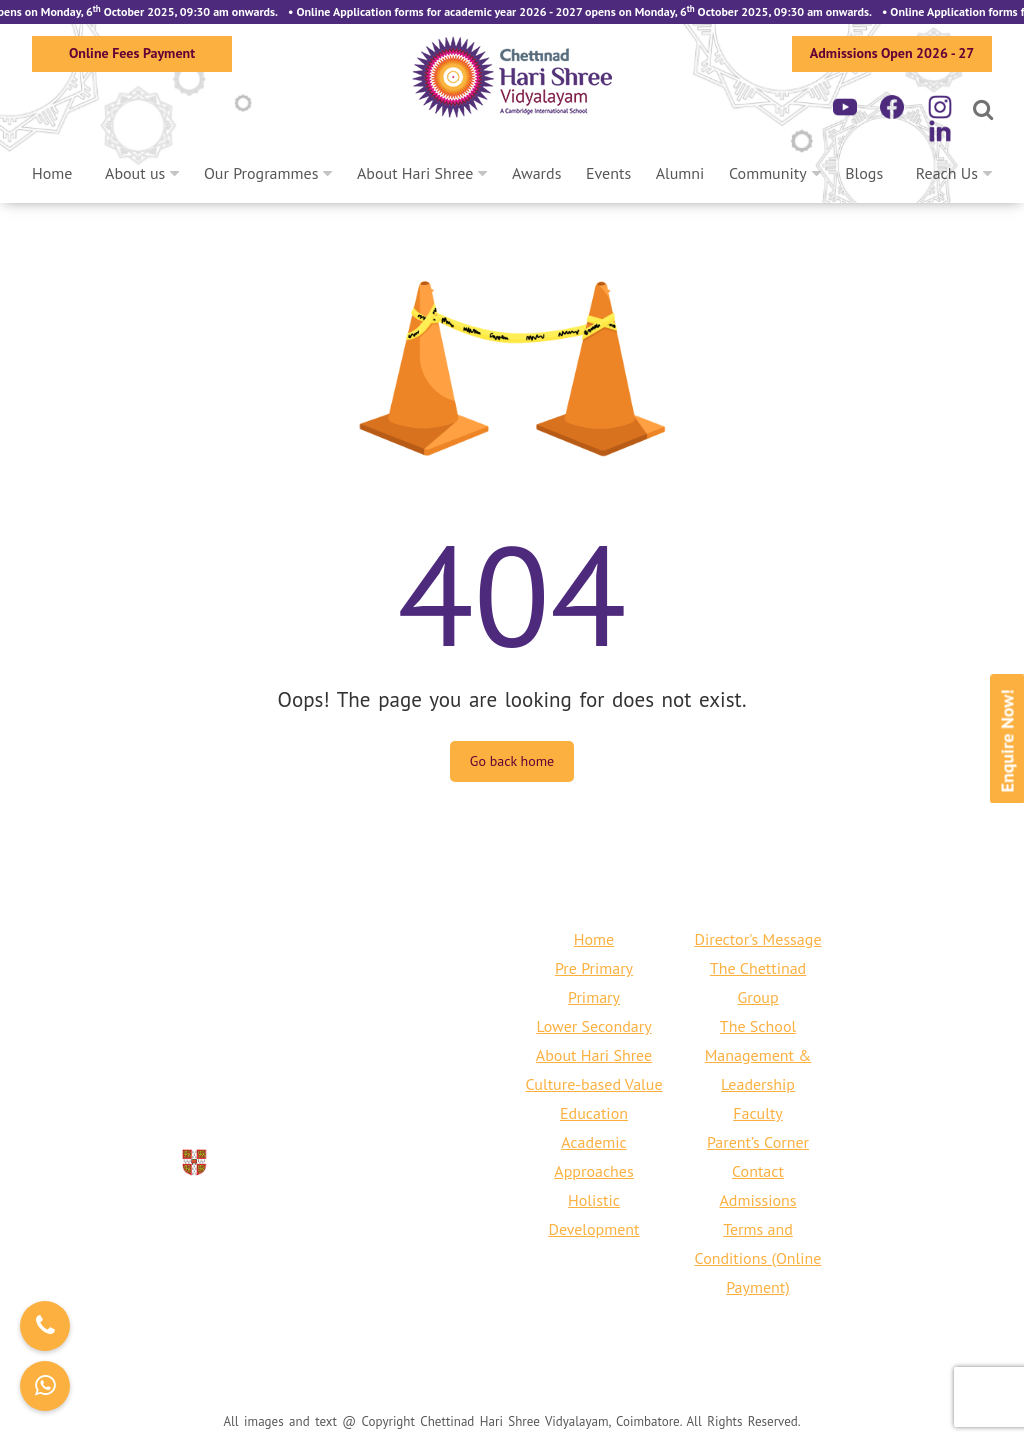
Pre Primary (594, 968)
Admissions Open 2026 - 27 (892, 53)
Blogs (864, 173)
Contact (758, 1171)
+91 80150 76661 (205, 1055)
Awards (537, 173)
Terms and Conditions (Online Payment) (758, 1258)
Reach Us (947, 173)
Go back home (512, 761)
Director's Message (757, 939)
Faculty (758, 1113)
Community (768, 173)
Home (52, 173)
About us (135, 173)
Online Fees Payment (132, 53)
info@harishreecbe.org (293, 1084)
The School (758, 1026)
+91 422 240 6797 (353, 1055)
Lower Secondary (593, 1026)
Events (608, 173)
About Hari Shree (415, 173)
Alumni (680, 173)
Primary (594, 997)
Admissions (757, 1200)
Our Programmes (261, 173)
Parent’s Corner (758, 1142)
